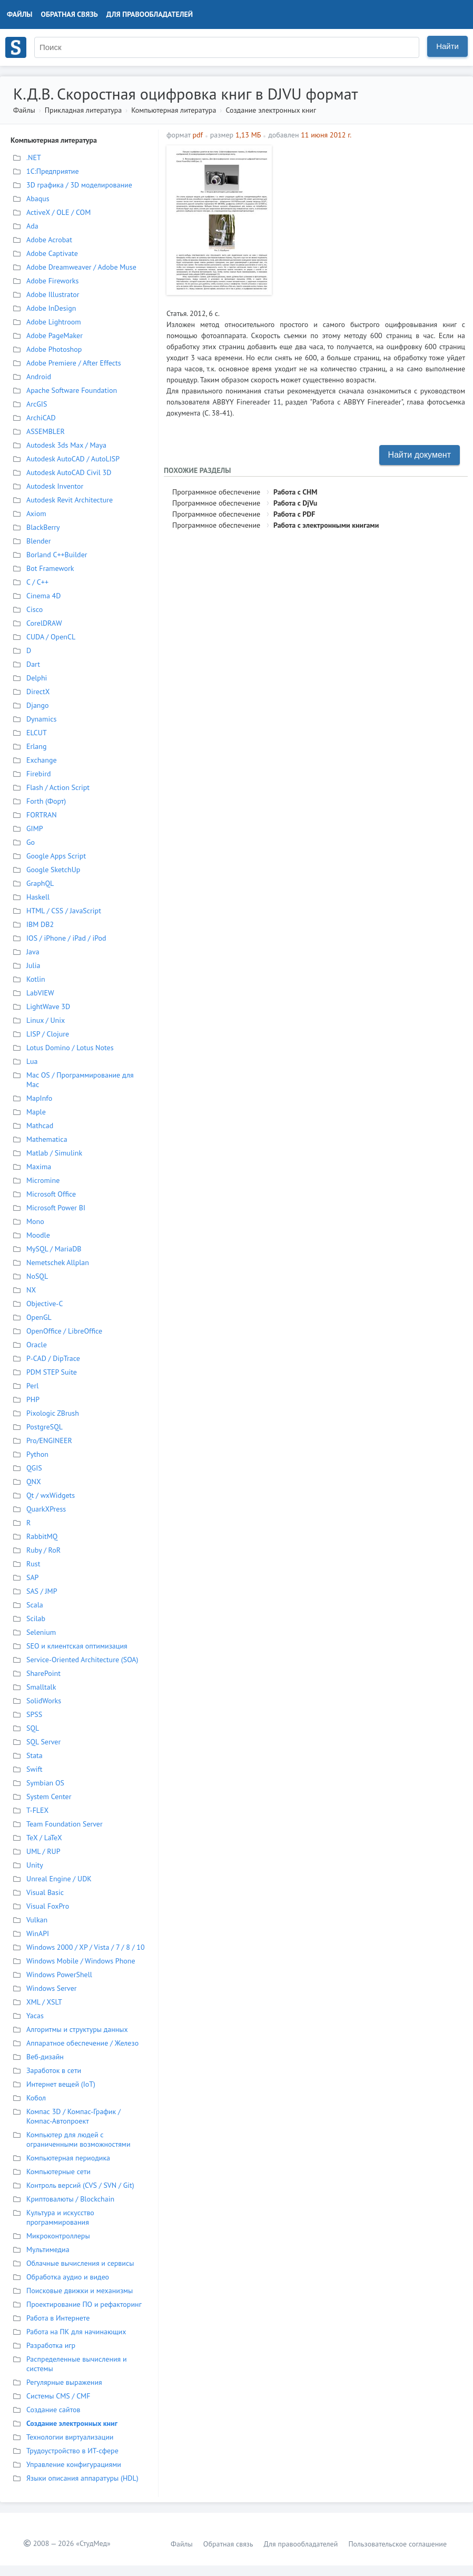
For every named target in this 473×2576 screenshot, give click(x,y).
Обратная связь (69, 14)
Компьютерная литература (173, 110)
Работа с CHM (295, 492)
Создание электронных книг (270, 110)
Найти (447, 46)
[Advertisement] (371, 219)
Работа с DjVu (295, 503)
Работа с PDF (294, 514)
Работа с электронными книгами (326, 525)
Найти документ (419, 454)
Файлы (20, 14)
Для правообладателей (149, 14)
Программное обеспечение (216, 492)
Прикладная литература (83, 110)
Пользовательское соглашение (397, 2544)
